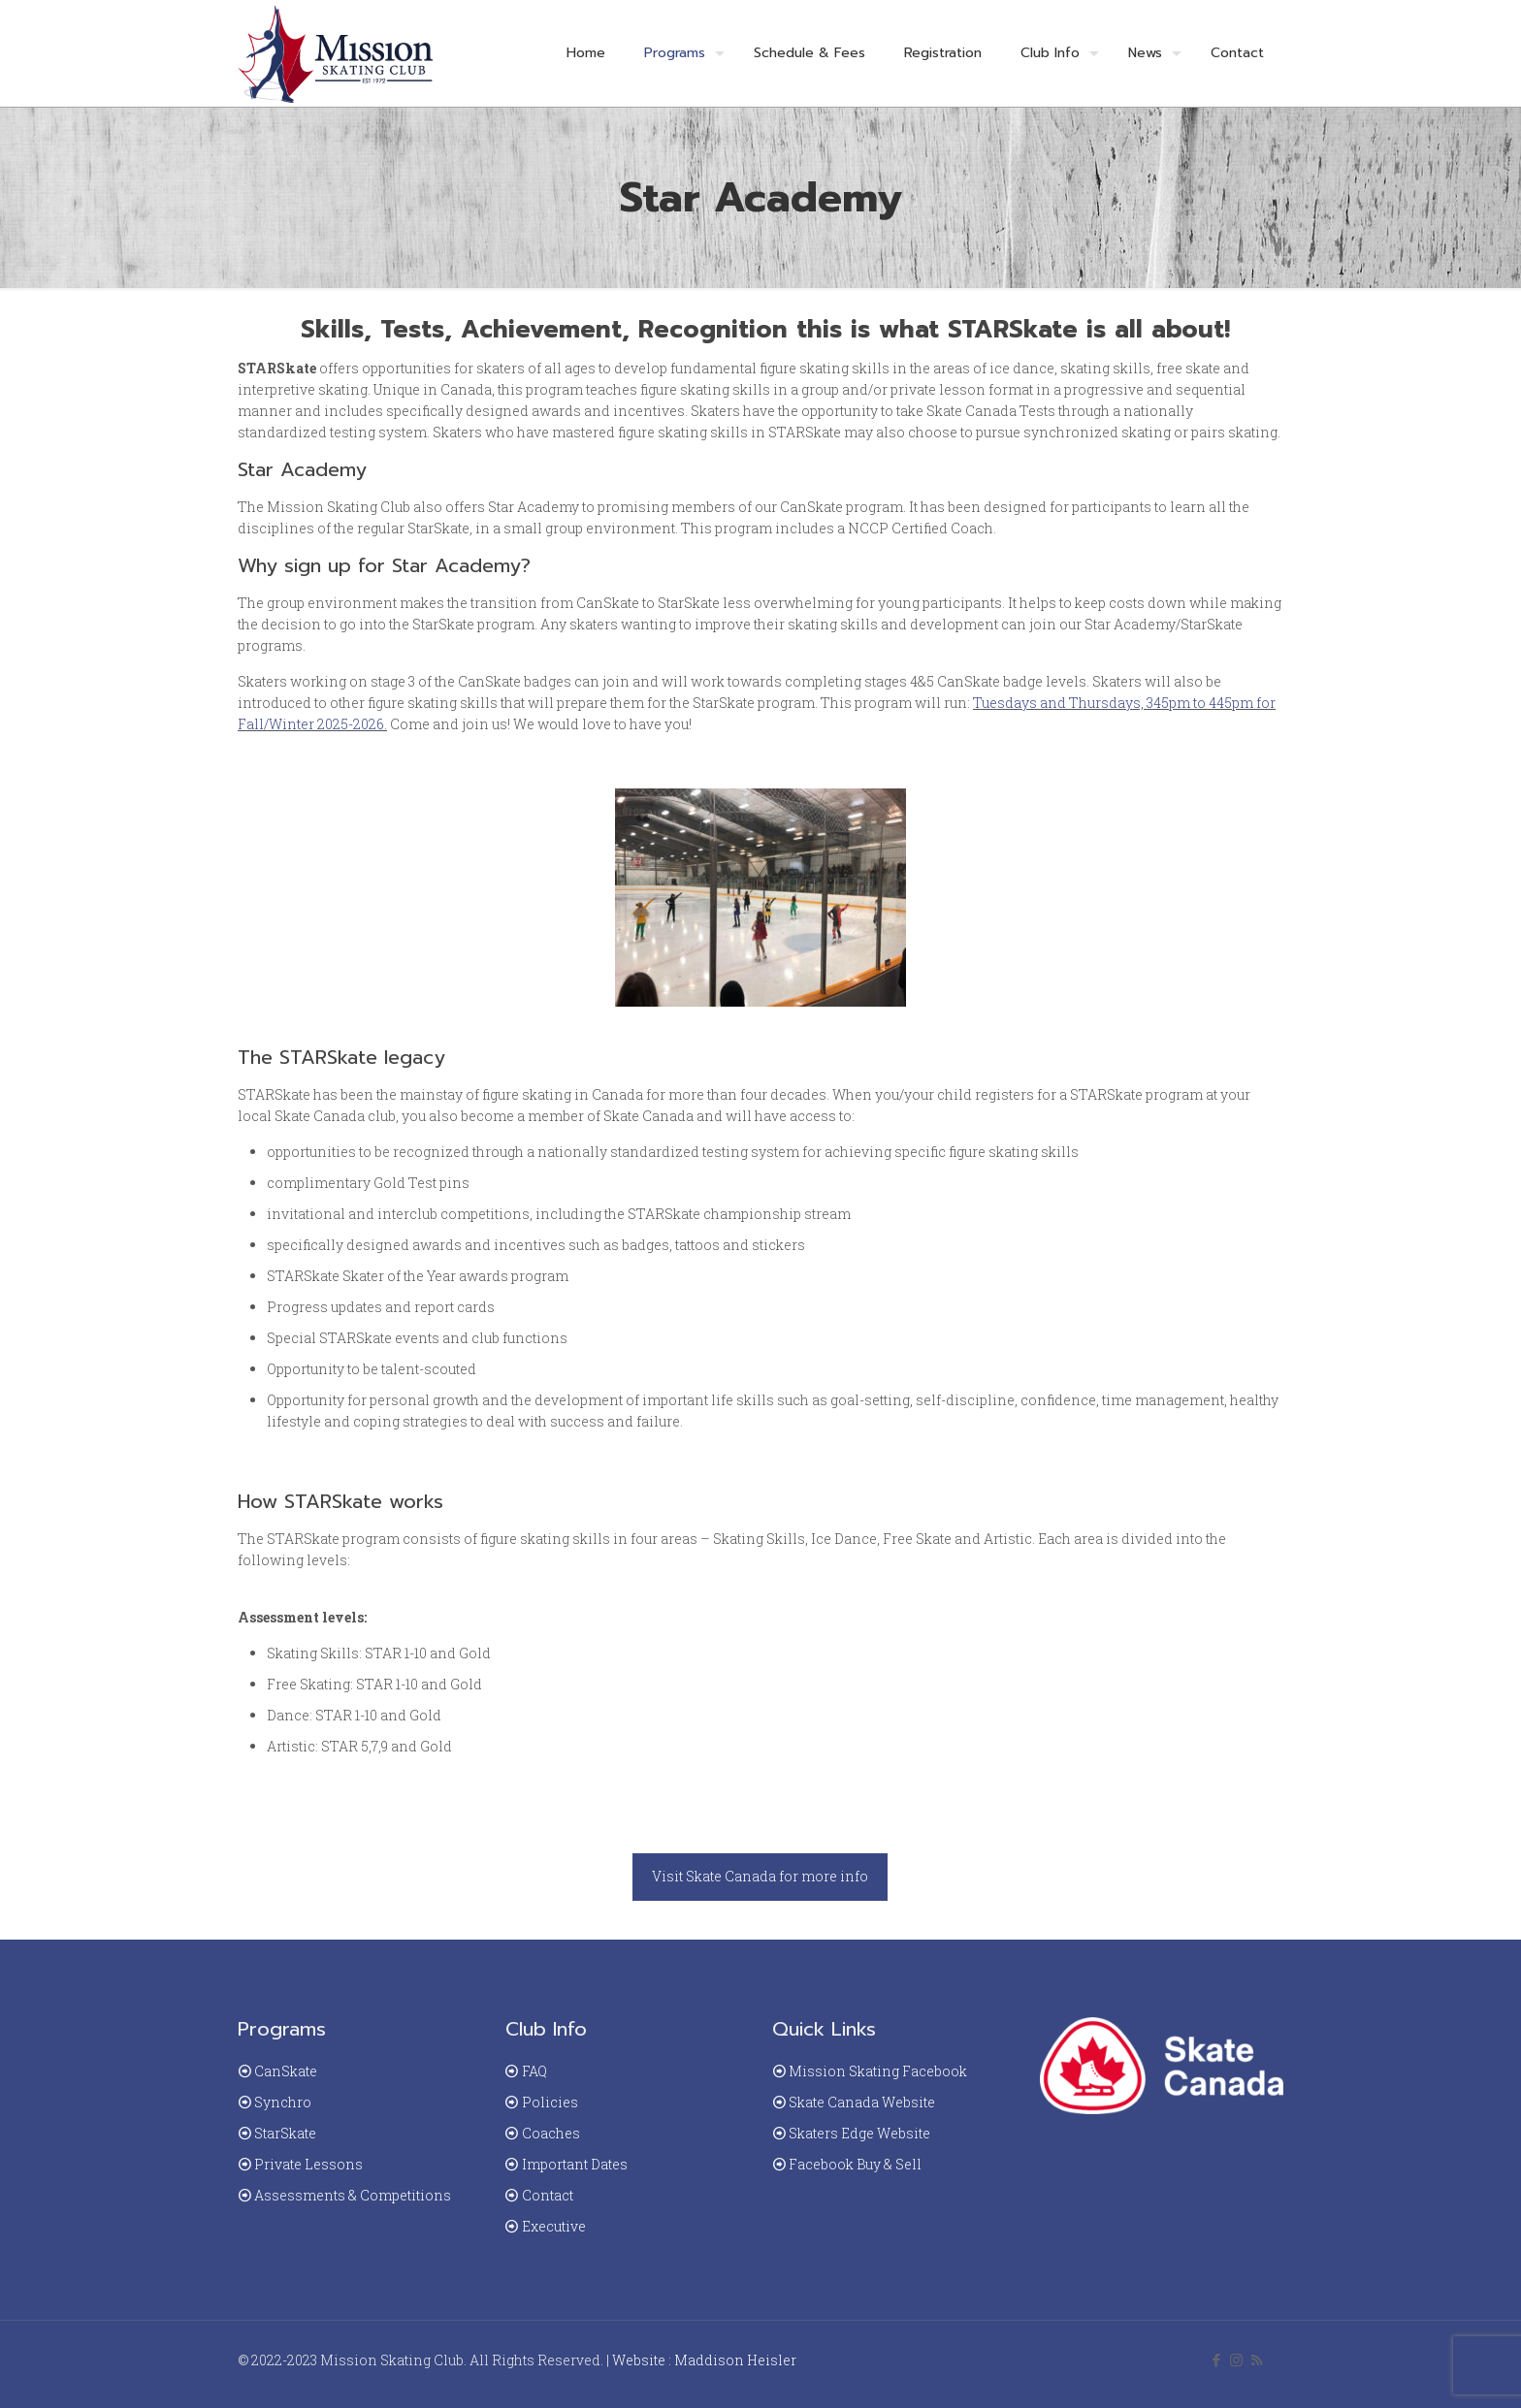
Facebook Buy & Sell (855, 2164)
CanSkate (285, 2071)
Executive (554, 2226)
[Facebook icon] (1216, 2359)
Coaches (551, 2133)
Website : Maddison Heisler (704, 2360)
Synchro (282, 2102)
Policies (550, 2102)
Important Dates (575, 2164)
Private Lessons (308, 2164)
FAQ (534, 2071)
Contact (547, 2195)
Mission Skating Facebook (878, 2071)
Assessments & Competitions (352, 2195)
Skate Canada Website (862, 2102)
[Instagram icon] (1236, 2359)
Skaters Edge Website (859, 2133)
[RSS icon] (1256, 2359)
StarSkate (285, 2133)
